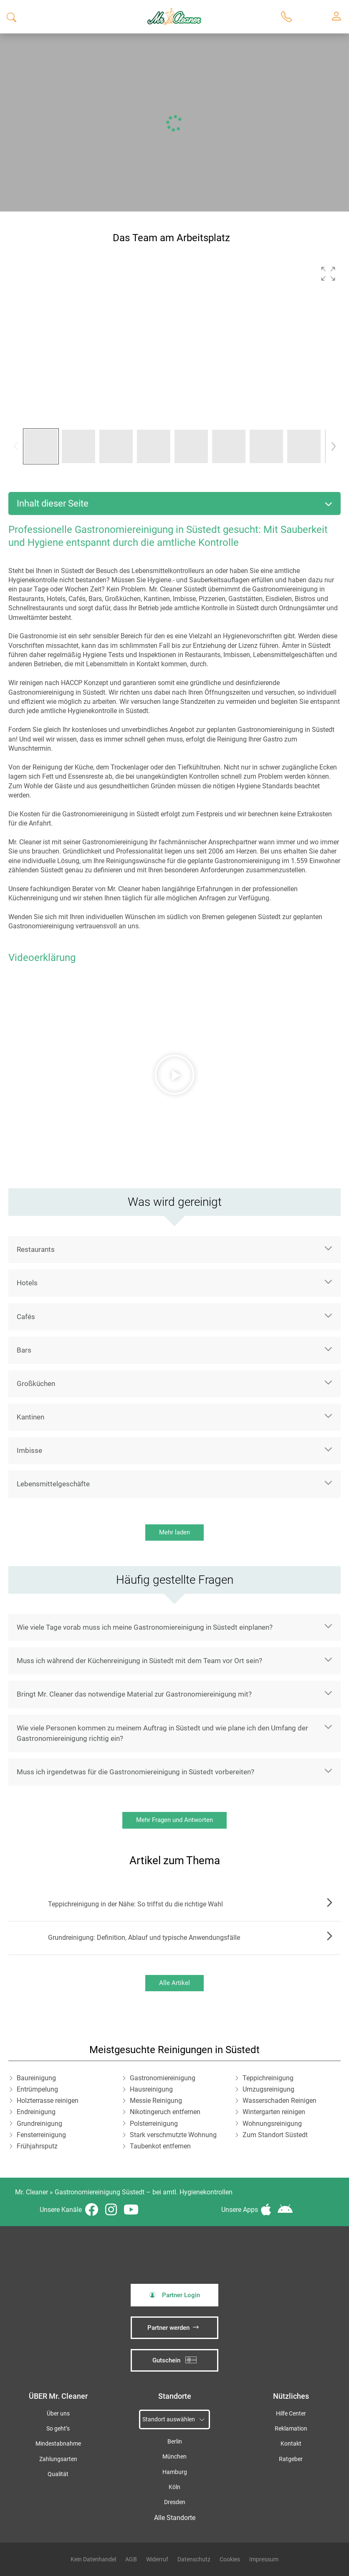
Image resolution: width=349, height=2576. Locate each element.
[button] (328, 273)
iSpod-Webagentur (48, 2490)
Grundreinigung (39, 2124)
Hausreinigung (151, 2089)
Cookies (230, 2559)
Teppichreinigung (268, 2078)
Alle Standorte (174, 2518)
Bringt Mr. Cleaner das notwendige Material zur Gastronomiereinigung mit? (134, 1694)
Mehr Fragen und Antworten (174, 1820)
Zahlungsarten (58, 2459)
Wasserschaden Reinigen (279, 2101)
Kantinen (30, 1417)
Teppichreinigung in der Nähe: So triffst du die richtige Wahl (135, 1904)
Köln (174, 2487)
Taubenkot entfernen (160, 2146)
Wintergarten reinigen (274, 2112)
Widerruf (157, 2559)
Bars (24, 1350)
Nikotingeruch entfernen (165, 2112)
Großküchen (36, 1383)
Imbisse (29, 1450)
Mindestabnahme (58, 2443)
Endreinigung (36, 2112)
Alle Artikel (174, 1983)
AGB (131, 2559)
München (174, 2456)
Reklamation (291, 2428)
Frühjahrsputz (37, 2146)
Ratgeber (291, 2459)
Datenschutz (193, 2559)
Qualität (58, 2474)
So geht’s (58, 2428)
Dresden (174, 2502)
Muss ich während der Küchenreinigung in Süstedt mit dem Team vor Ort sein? (139, 1660)
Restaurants (36, 1249)
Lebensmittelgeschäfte (53, 1484)
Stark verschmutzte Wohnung (173, 2135)
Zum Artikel (327, 1904)
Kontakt (291, 2443)
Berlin (174, 2441)
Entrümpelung (37, 2089)
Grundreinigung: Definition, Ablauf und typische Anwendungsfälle (144, 1938)
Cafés (26, 1316)
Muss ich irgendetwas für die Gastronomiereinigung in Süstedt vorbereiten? (135, 1772)
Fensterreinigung (41, 2135)
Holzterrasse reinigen (47, 2101)
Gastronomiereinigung (162, 2078)
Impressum (263, 2559)
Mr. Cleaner (31, 2192)
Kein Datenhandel (93, 2559)
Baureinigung (36, 2078)
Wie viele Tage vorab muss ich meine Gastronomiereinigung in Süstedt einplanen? (145, 1627)
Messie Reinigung (156, 2101)
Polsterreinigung (154, 2124)
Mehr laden (174, 1532)
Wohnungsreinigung (272, 2124)
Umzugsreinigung (268, 2089)
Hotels (27, 1283)
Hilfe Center (291, 2413)
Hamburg (174, 2472)
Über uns (58, 2413)
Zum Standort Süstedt (275, 2135)
